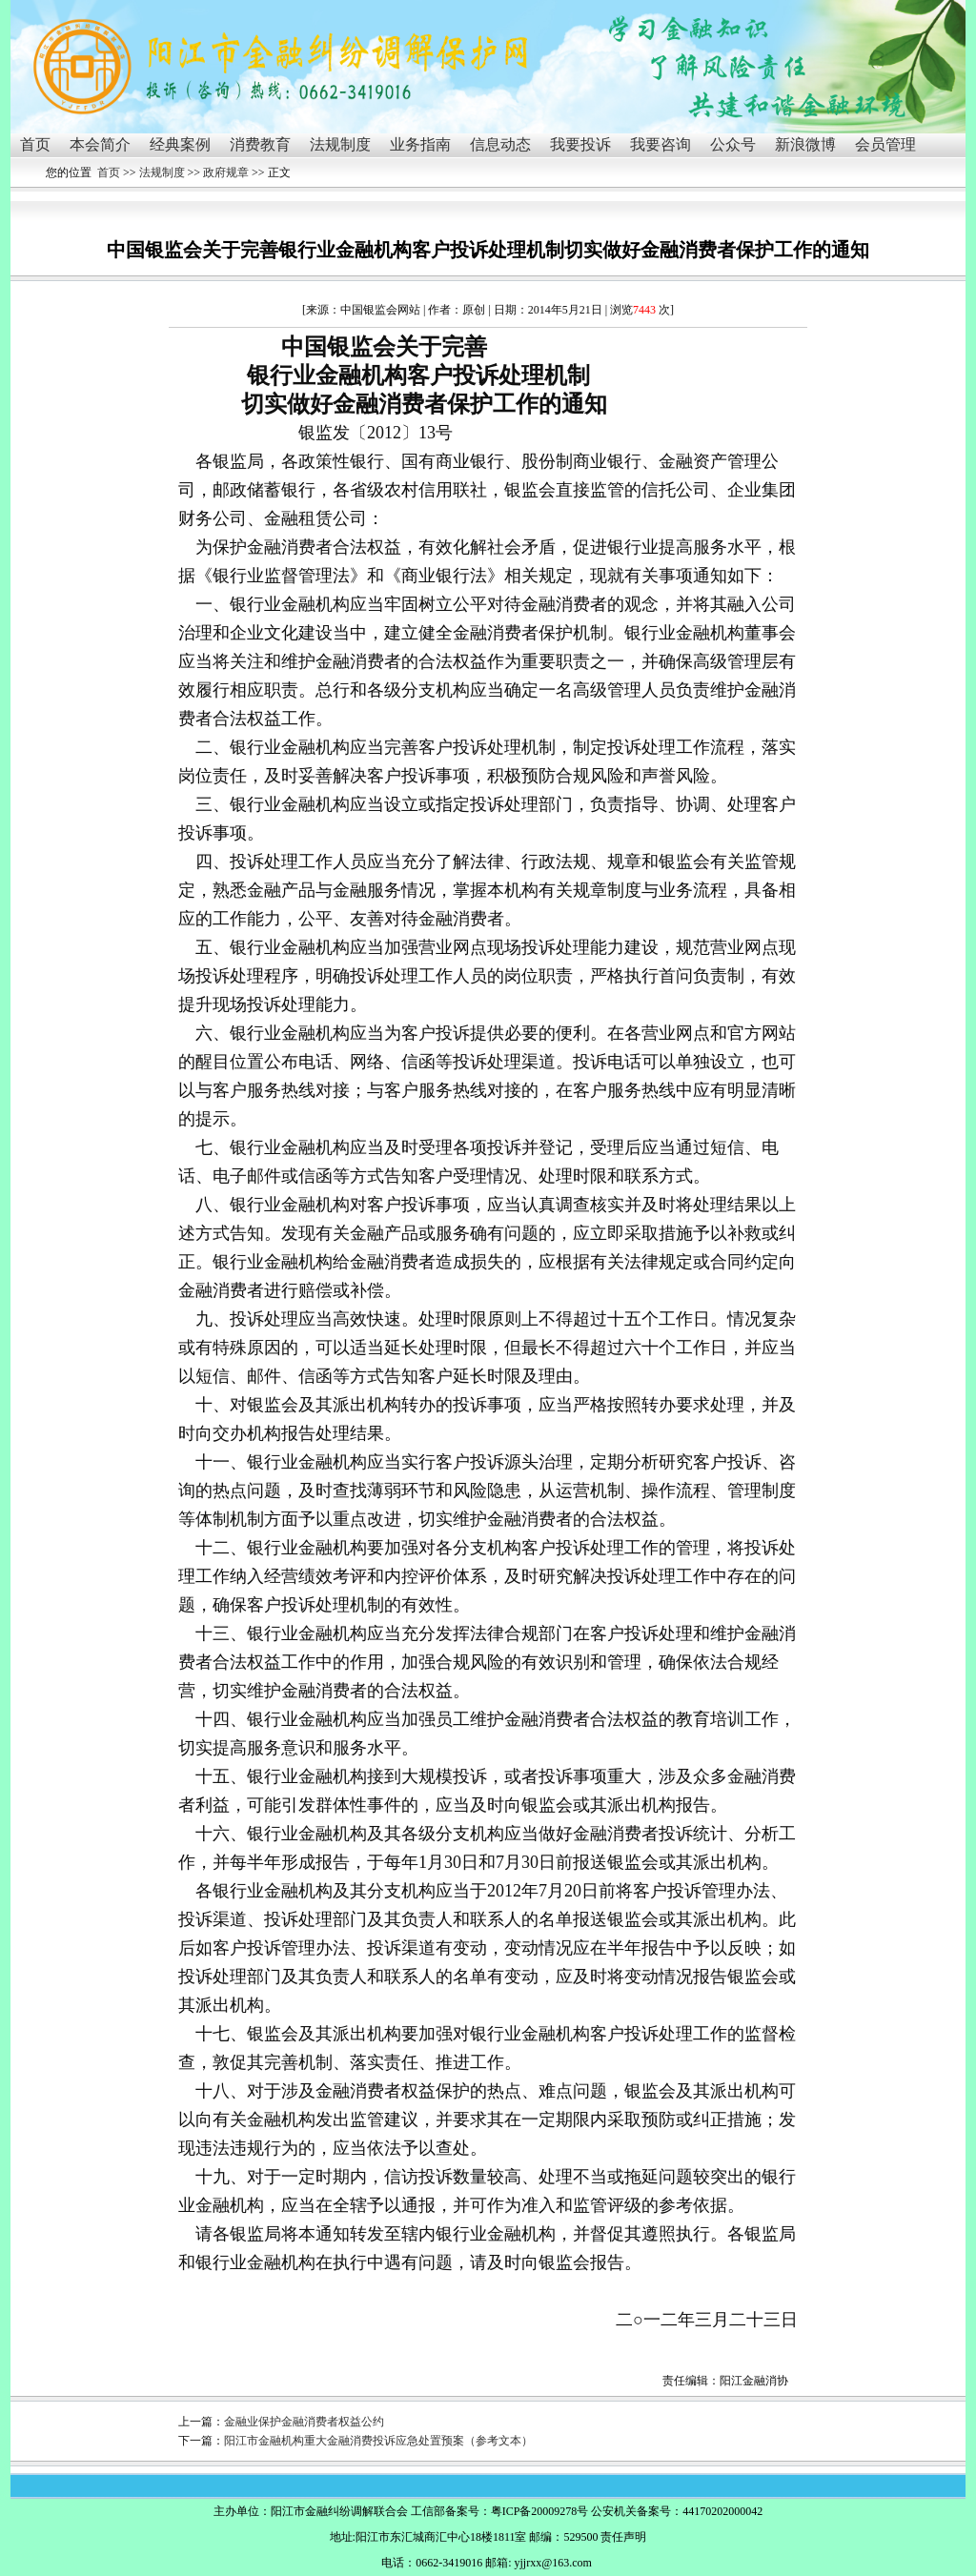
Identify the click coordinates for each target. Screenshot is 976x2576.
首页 (35, 144)
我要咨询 (660, 144)
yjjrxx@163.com (552, 2562)
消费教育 (260, 144)
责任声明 (623, 2537)
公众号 (733, 144)
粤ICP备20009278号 (540, 2511)
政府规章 (226, 172)
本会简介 (100, 144)
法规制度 (340, 144)
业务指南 (420, 144)
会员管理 (885, 144)
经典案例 (180, 144)
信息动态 (500, 144)
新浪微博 (805, 144)
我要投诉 (580, 144)
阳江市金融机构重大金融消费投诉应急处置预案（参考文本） (378, 2440)
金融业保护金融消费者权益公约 (304, 2421)
